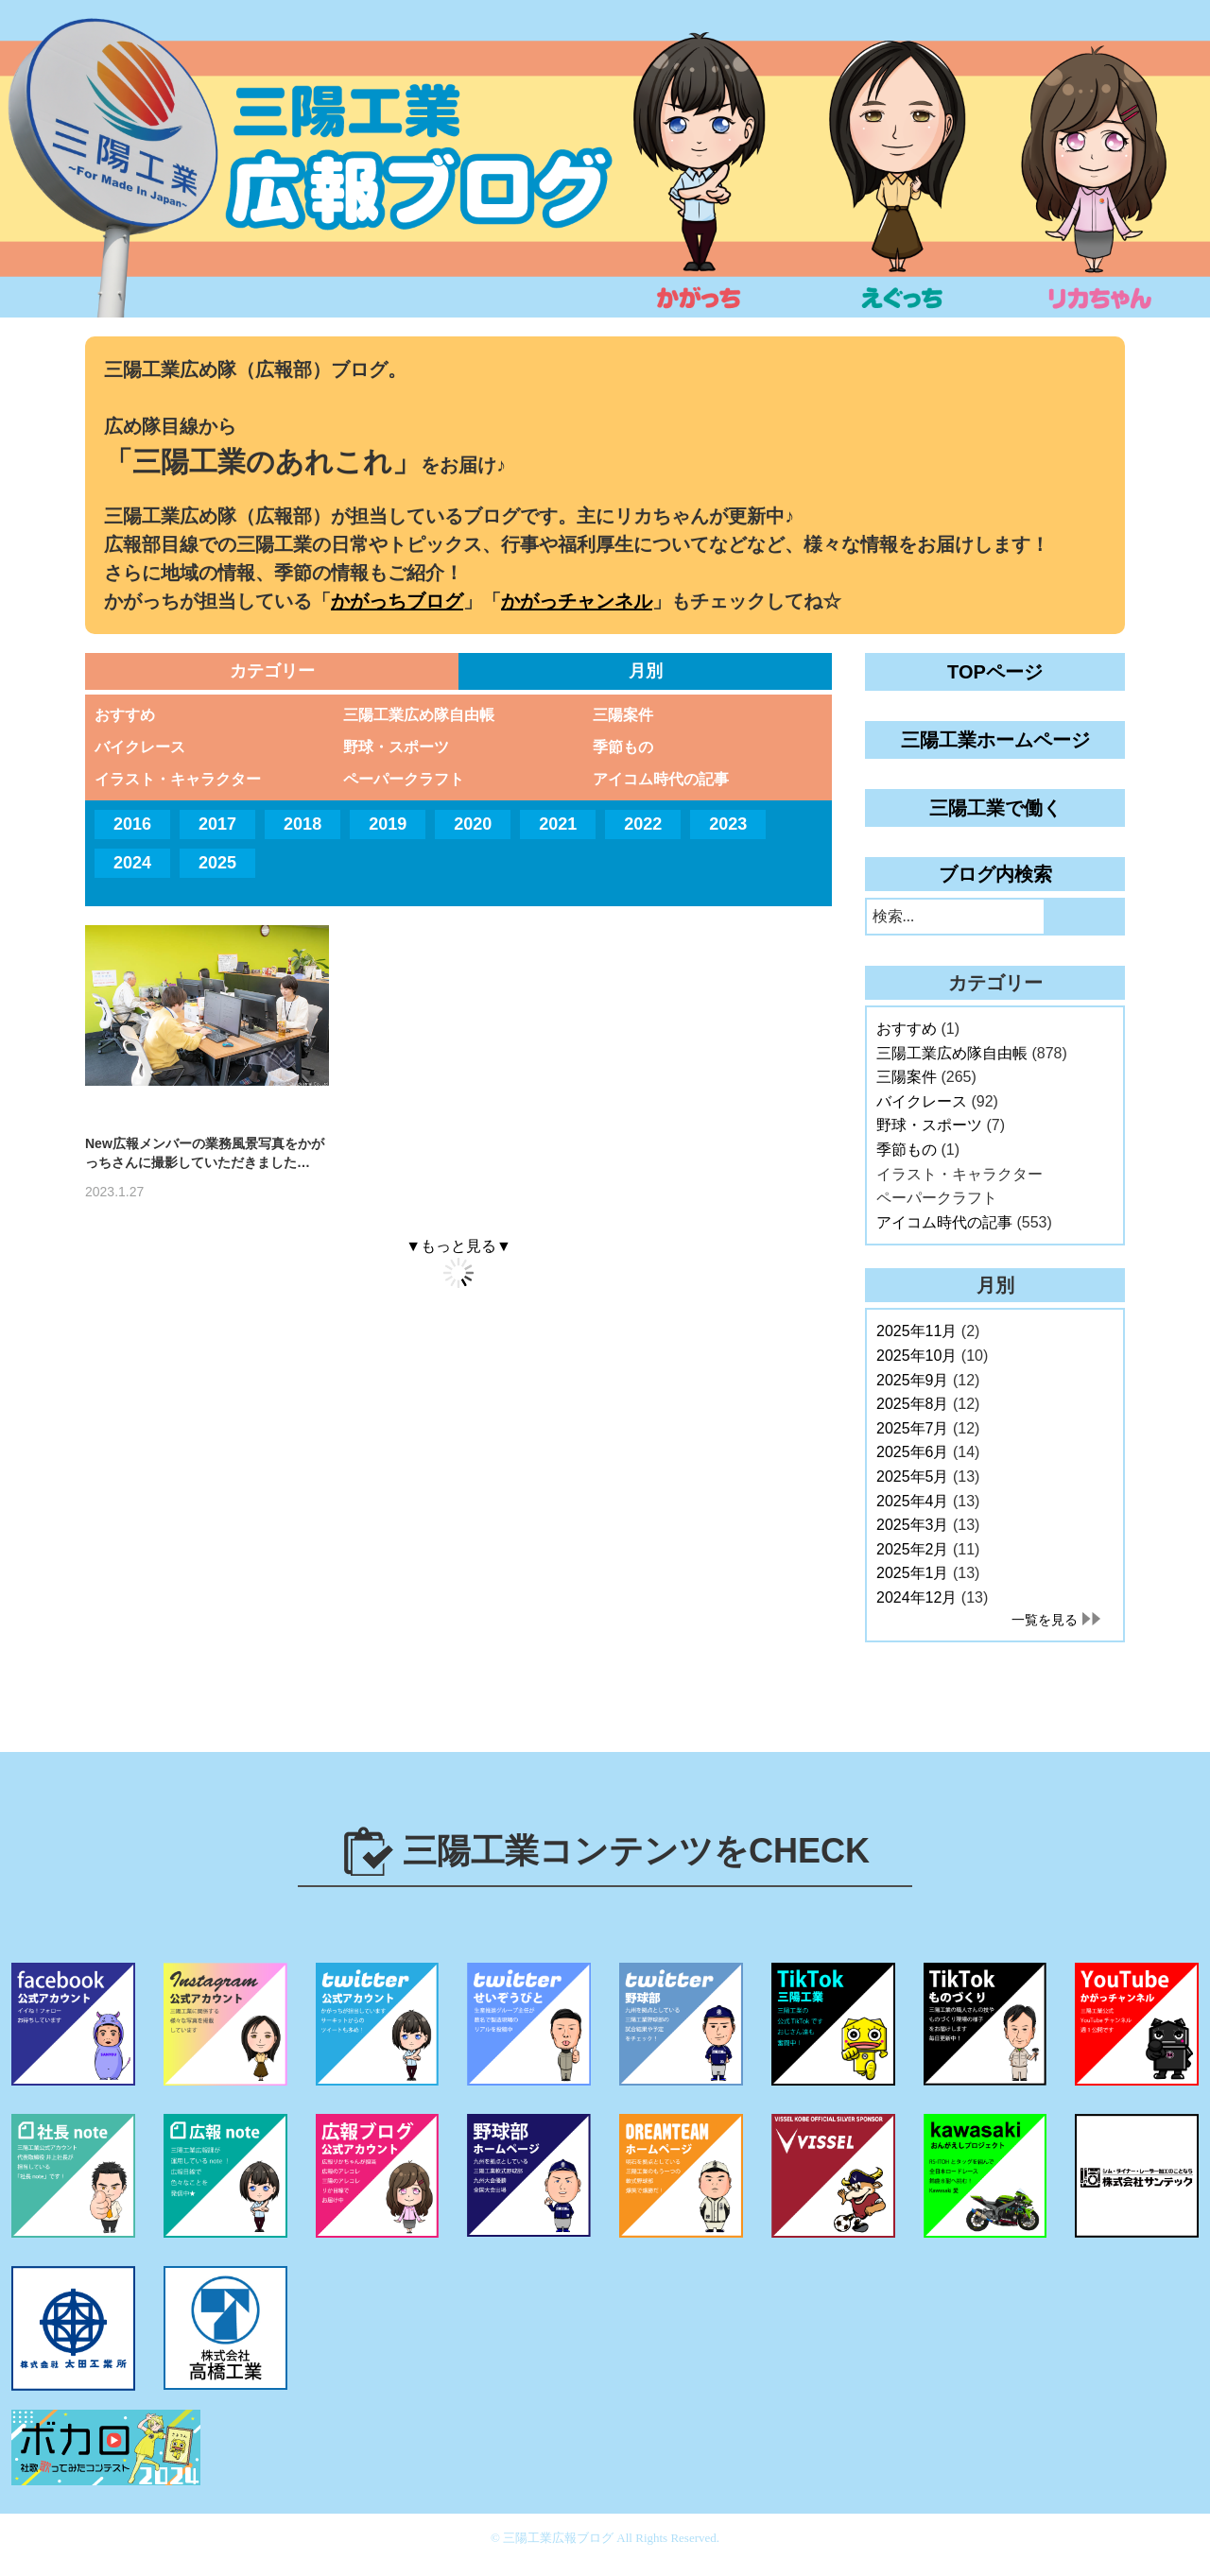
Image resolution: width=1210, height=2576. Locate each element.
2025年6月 (912, 1452)
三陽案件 (623, 715)
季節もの (623, 747)
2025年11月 (916, 1331)
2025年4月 (912, 1501)
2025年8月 (912, 1404)
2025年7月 (912, 1428)
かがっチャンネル (576, 601)
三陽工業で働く (995, 808)
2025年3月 (912, 1525)
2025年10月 (916, 1356)
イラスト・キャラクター (178, 779)
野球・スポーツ (396, 747)
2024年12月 (916, 1597)
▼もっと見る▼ (458, 1246)
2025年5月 (912, 1476)
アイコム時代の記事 (661, 779)
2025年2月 (912, 1549)
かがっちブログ (397, 601)
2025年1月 (912, 1573)
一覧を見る (1044, 1619)
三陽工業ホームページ (995, 740)
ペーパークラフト (403, 779)
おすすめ (125, 715)
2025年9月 (912, 1380)
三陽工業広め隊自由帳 (418, 715)
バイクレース (140, 747)
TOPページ (995, 671)
